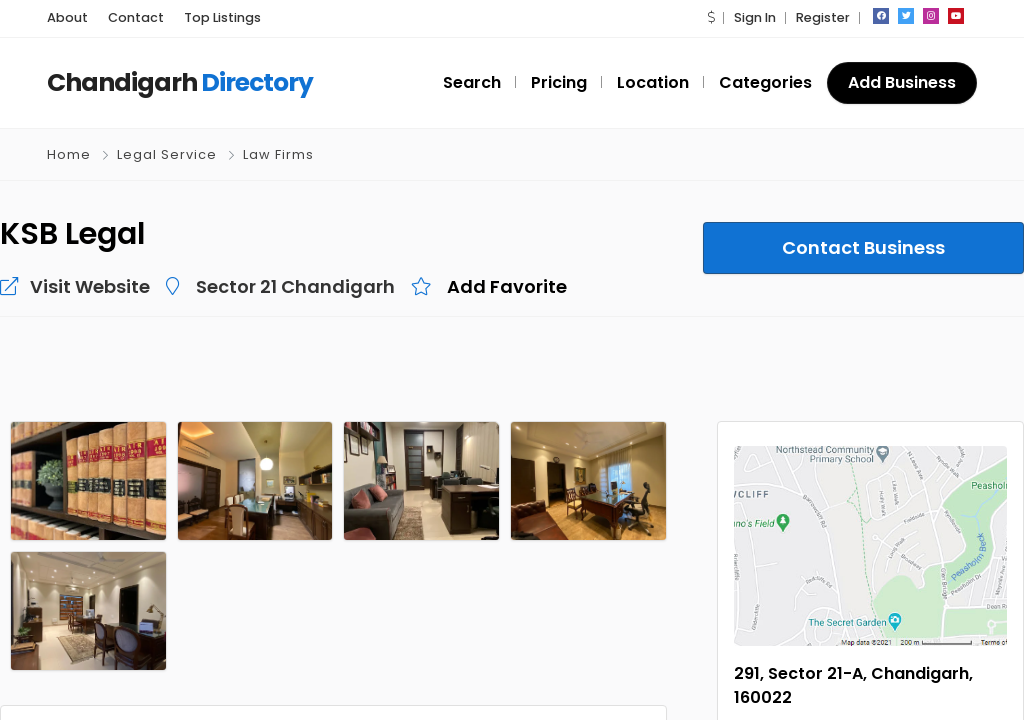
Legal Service (167, 154)
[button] (711, 17)
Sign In (755, 17)
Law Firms (278, 154)
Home (69, 154)
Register (823, 17)
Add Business (902, 82)
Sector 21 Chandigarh (295, 286)
